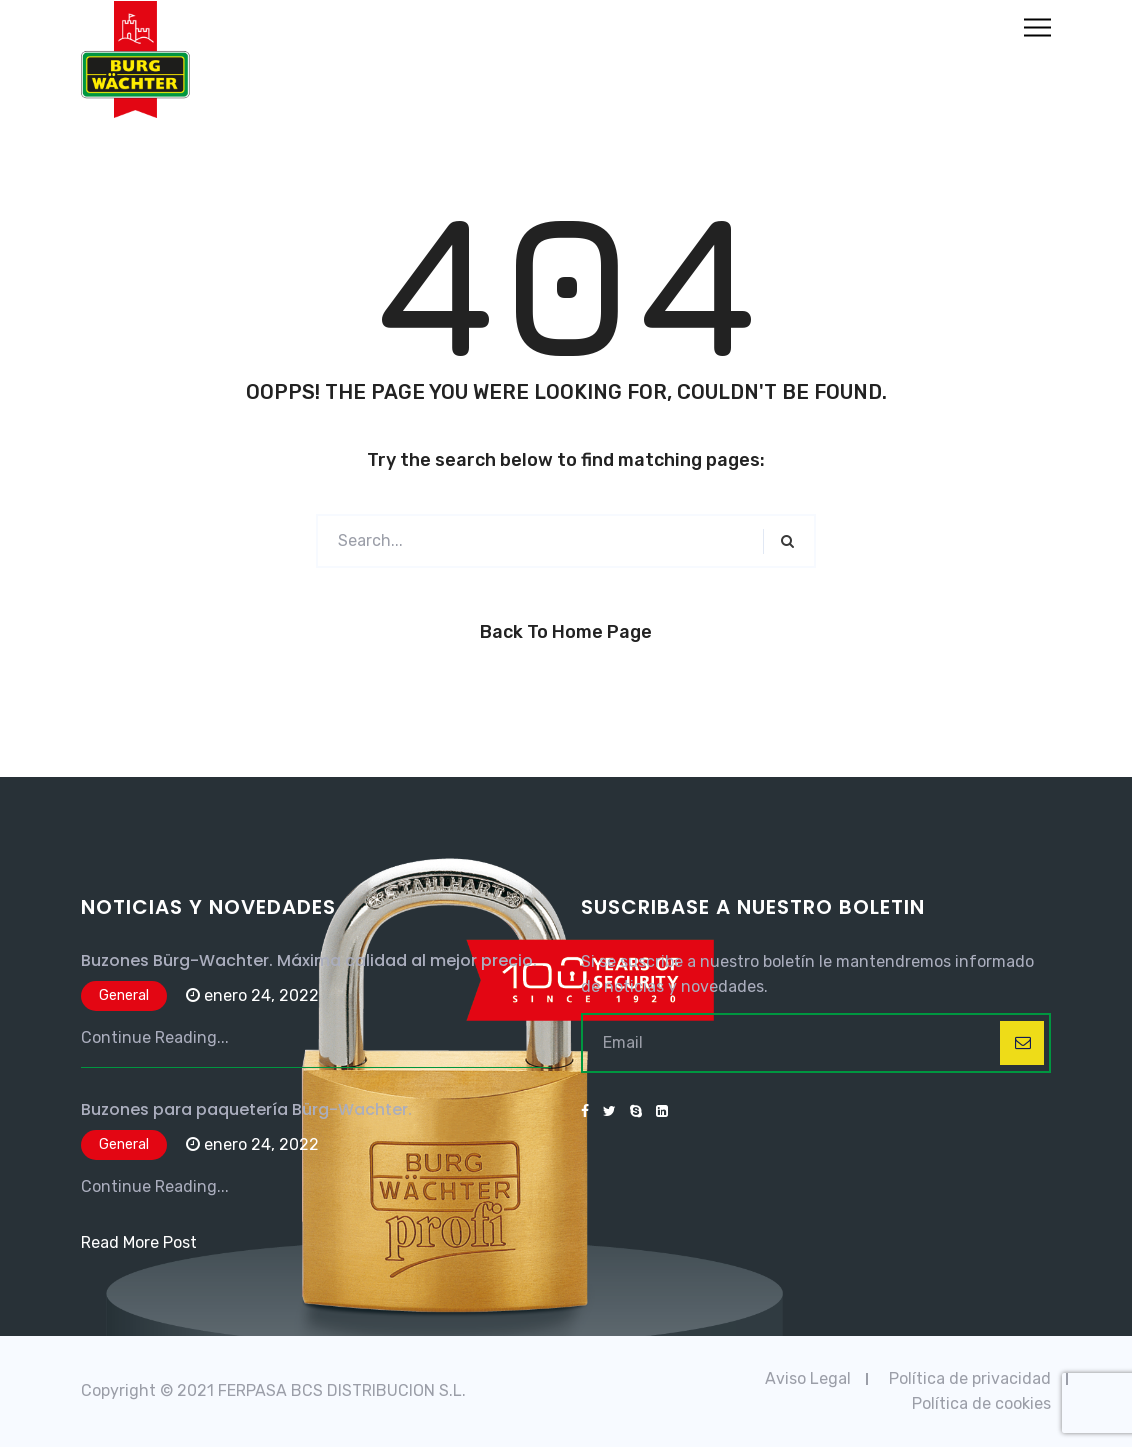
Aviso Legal (808, 1378)
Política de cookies (981, 1403)
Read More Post (139, 1242)
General (124, 995)
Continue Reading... (155, 1037)
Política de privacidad (970, 1378)
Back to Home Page (566, 632)
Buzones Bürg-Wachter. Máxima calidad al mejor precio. (309, 960)
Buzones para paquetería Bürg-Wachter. (246, 1109)
